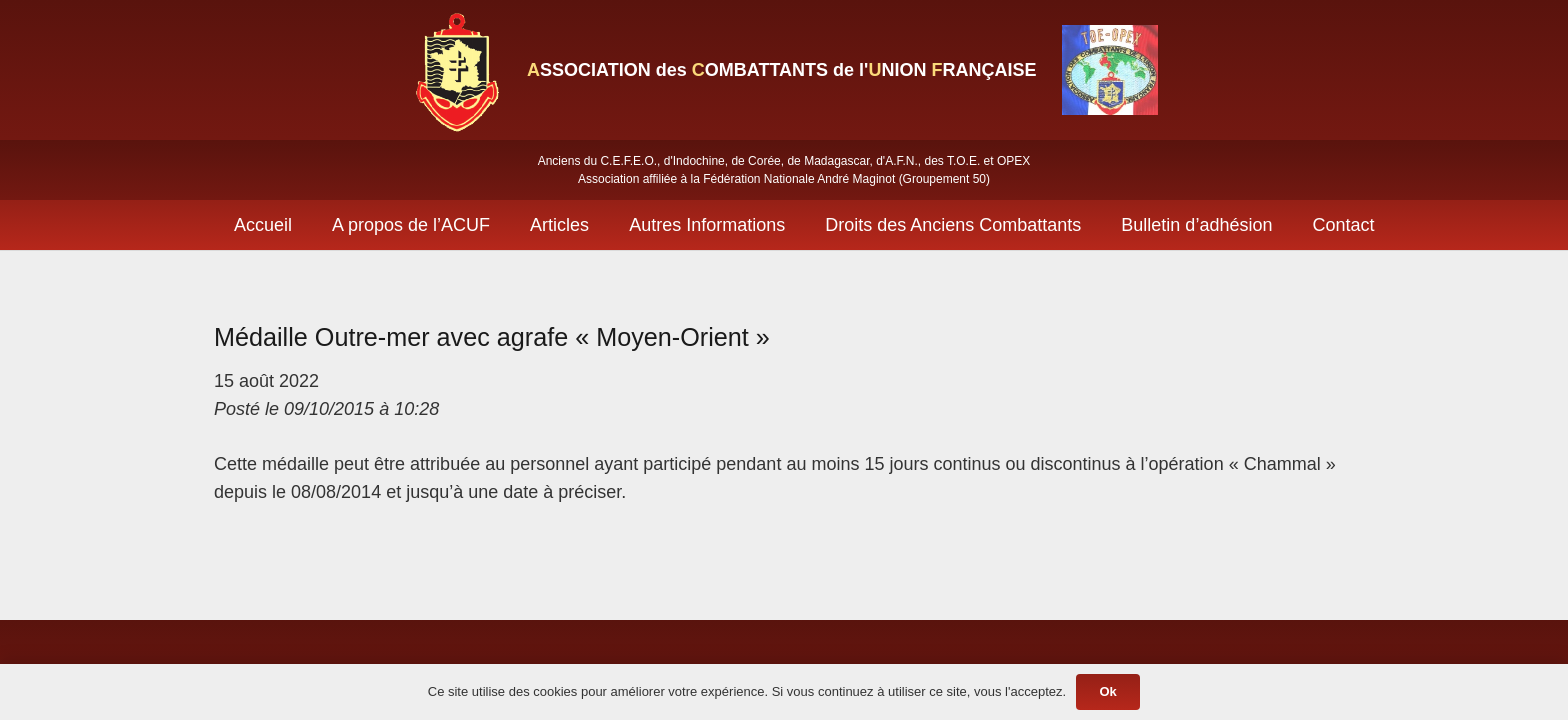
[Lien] (456, 70)
